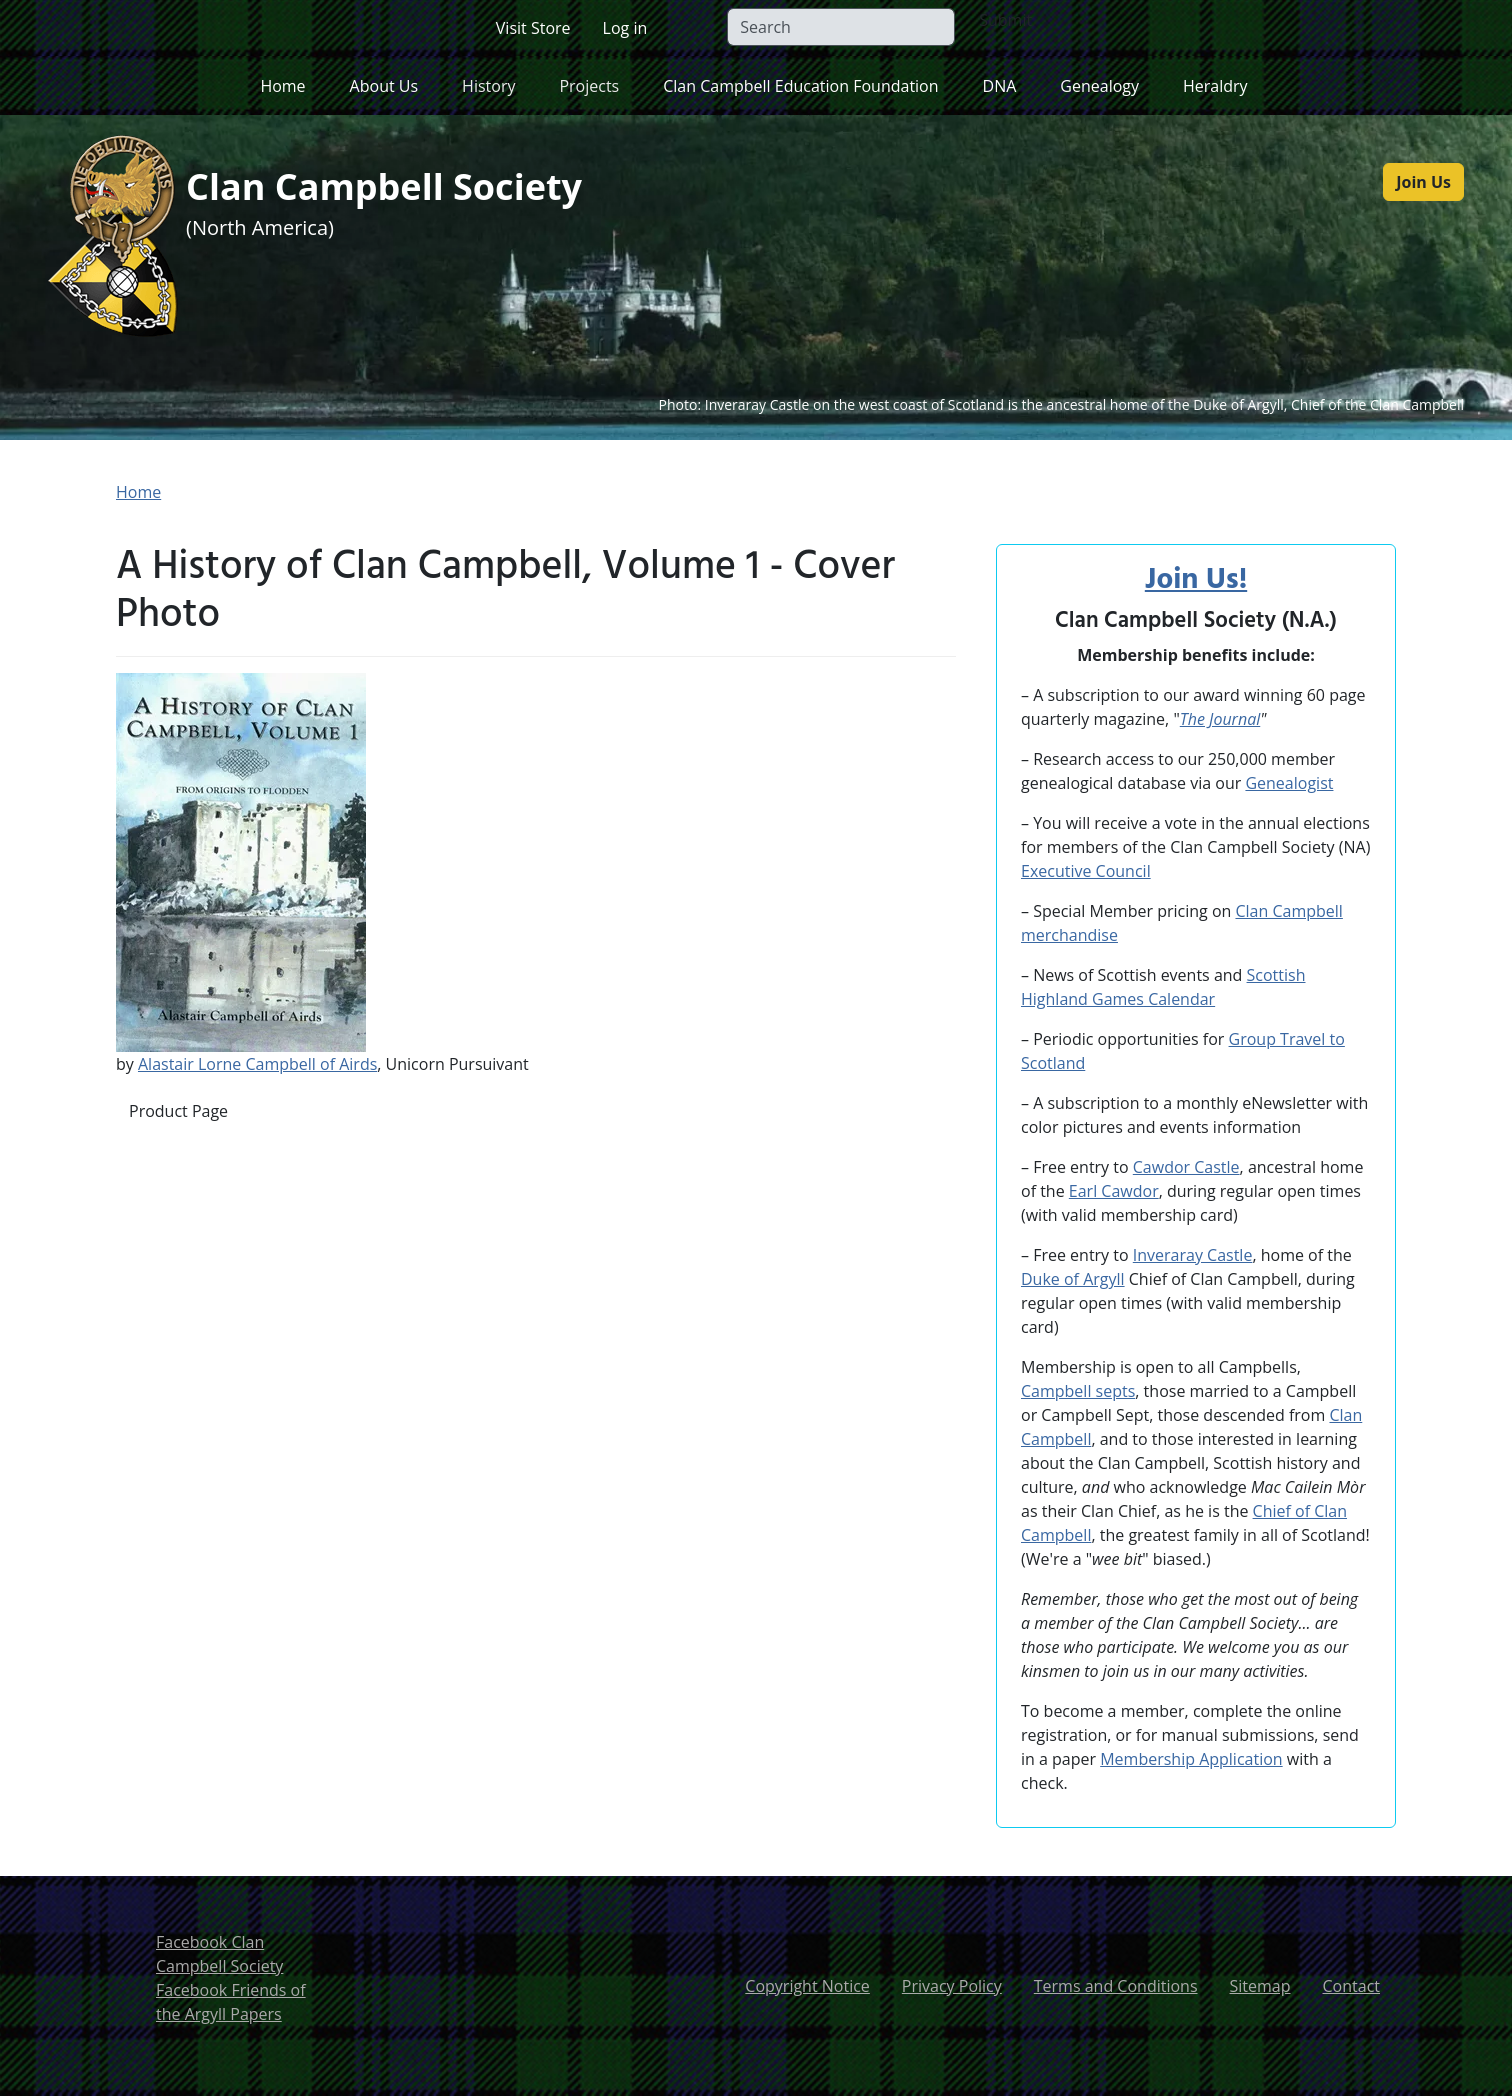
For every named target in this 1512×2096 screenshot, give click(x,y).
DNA (1000, 86)
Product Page (178, 1111)
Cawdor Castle (1186, 1167)
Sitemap (1260, 1986)
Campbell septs (1078, 1391)
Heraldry (1215, 86)
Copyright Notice (807, 1986)
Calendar (1179, 999)
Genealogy (1099, 86)
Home (282, 86)
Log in (625, 28)
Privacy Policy (952, 1986)
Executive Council (1086, 871)
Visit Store (533, 28)
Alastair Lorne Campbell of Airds (257, 1064)
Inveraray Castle (1193, 1255)
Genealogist (1289, 783)
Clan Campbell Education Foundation (800, 86)
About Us (384, 86)
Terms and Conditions (1116, 1986)
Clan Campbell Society (406, 188)
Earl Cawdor (1114, 1191)
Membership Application (1191, 1759)
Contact (1351, 1986)
